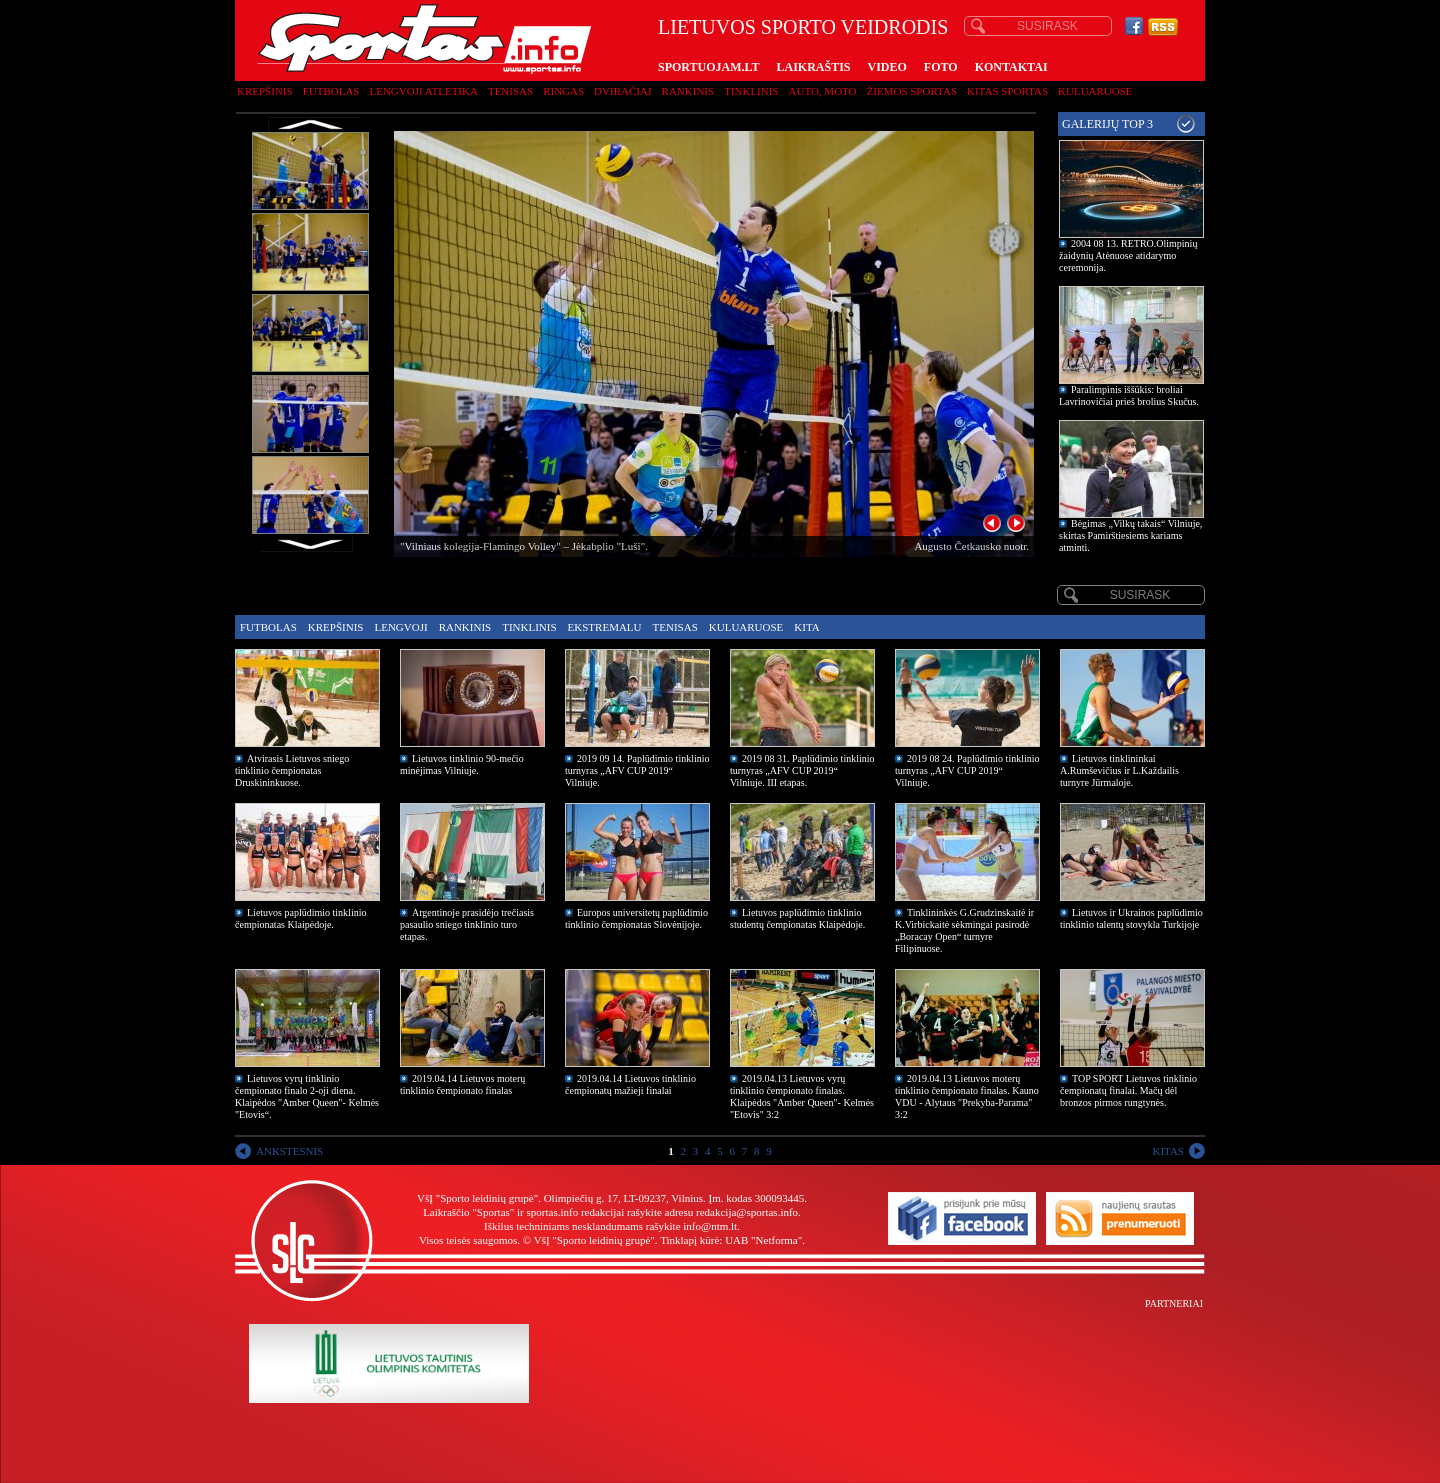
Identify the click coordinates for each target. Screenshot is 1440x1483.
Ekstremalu (605, 627)
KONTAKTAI (1011, 67)
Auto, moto (823, 91)
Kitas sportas (1007, 91)
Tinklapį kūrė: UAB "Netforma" (731, 1240)
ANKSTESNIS (289, 1151)
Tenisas (510, 91)
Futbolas (331, 91)
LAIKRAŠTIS (813, 67)
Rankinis (688, 91)
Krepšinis (265, 91)
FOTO (941, 67)
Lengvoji (400, 627)
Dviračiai (622, 91)
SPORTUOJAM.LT (708, 67)
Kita (806, 627)
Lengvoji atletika (423, 91)
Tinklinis (751, 91)
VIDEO (887, 67)
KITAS (1168, 1151)
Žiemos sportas (912, 91)
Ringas (563, 91)
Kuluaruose (1095, 91)
